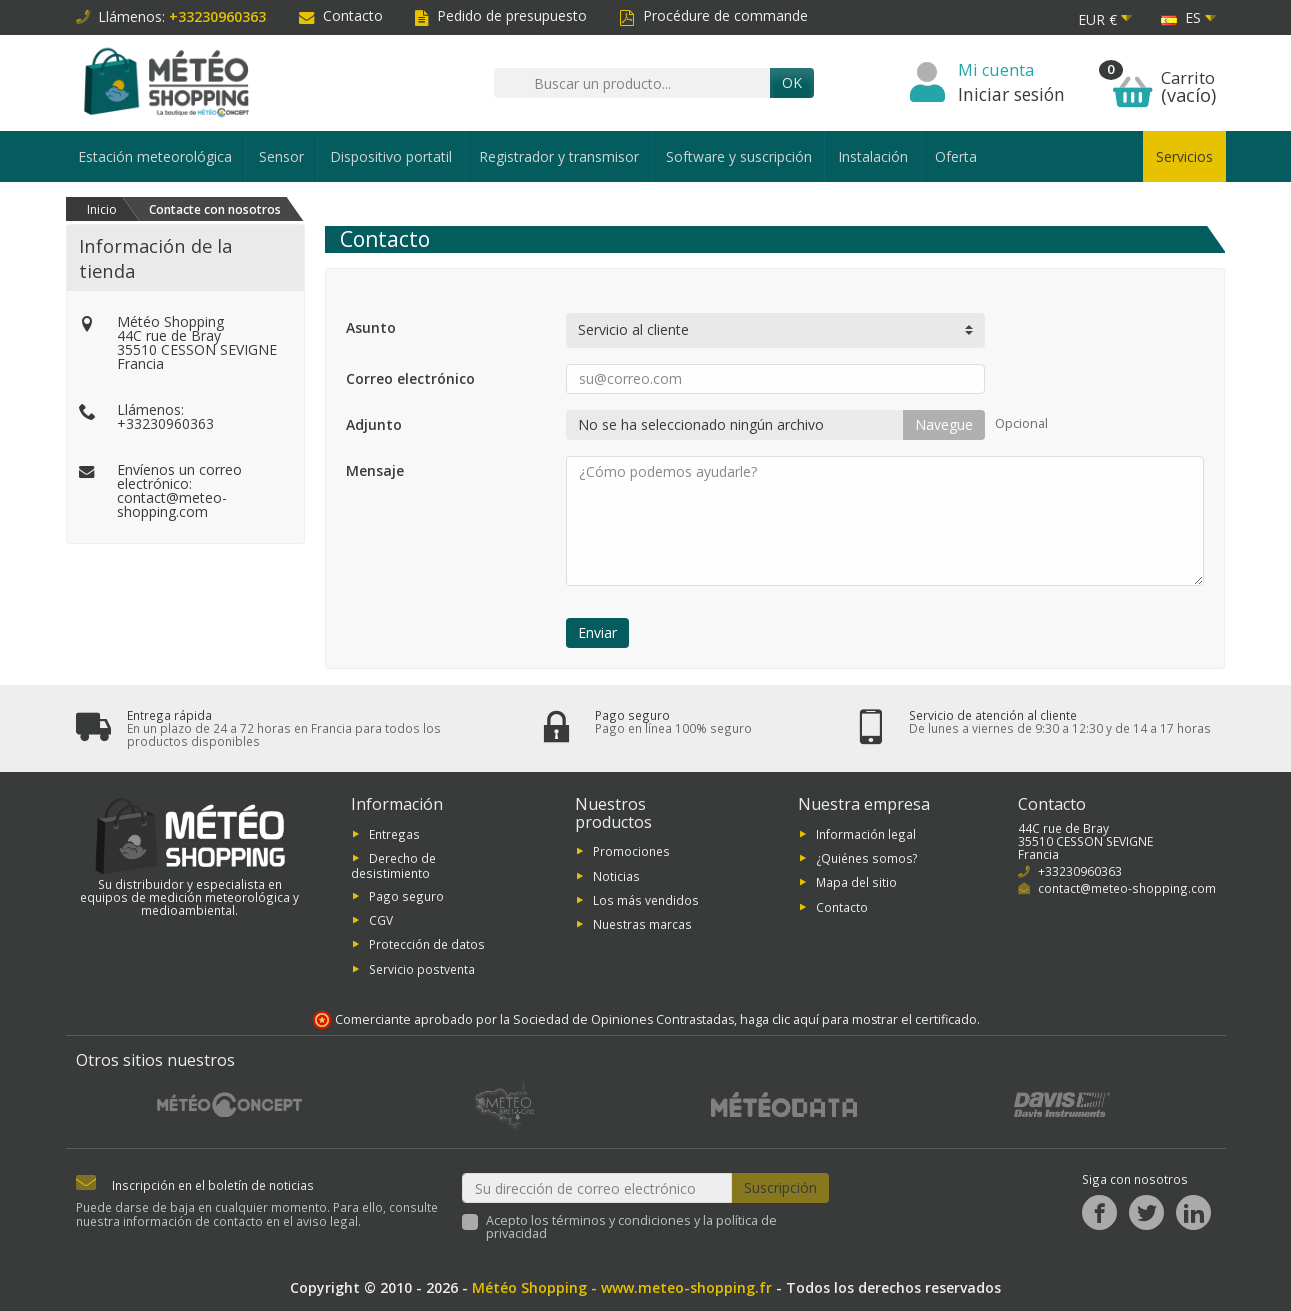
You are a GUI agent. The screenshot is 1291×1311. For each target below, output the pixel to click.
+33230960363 (165, 423)
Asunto (371, 327)
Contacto (341, 15)
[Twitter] (1146, 1212)
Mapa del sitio (856, 882)
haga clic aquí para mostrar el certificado (858, 1019)
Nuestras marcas (642, 924)
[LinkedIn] (1193, 1212)
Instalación (873, 156)
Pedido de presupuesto (501, 15)
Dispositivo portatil (391, 156)
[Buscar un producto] (632, 83)
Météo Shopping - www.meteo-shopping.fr (622, 1287)
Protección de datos (427, 944)
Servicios (1184, 156)
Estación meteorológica (155, 156)
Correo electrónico (410, 378)
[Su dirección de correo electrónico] (597, 1189)
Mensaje (375, 470)
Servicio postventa (422, 968)
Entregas (394, 833)
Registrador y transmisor (559, 156)
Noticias (616, 875)
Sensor (281, 156)
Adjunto (374, 424)
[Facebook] (1099, 1212)
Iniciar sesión (1011, 94)
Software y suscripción (739, 156)
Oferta (956, 156)
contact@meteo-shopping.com (172, 504)
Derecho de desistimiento (393, 865)
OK (792, 82)
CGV (381, 920)
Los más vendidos (646, 900)
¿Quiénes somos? (867, 858)
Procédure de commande (713, 15)
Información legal (866, 833)
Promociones (631, 851)
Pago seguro (406, 895)
